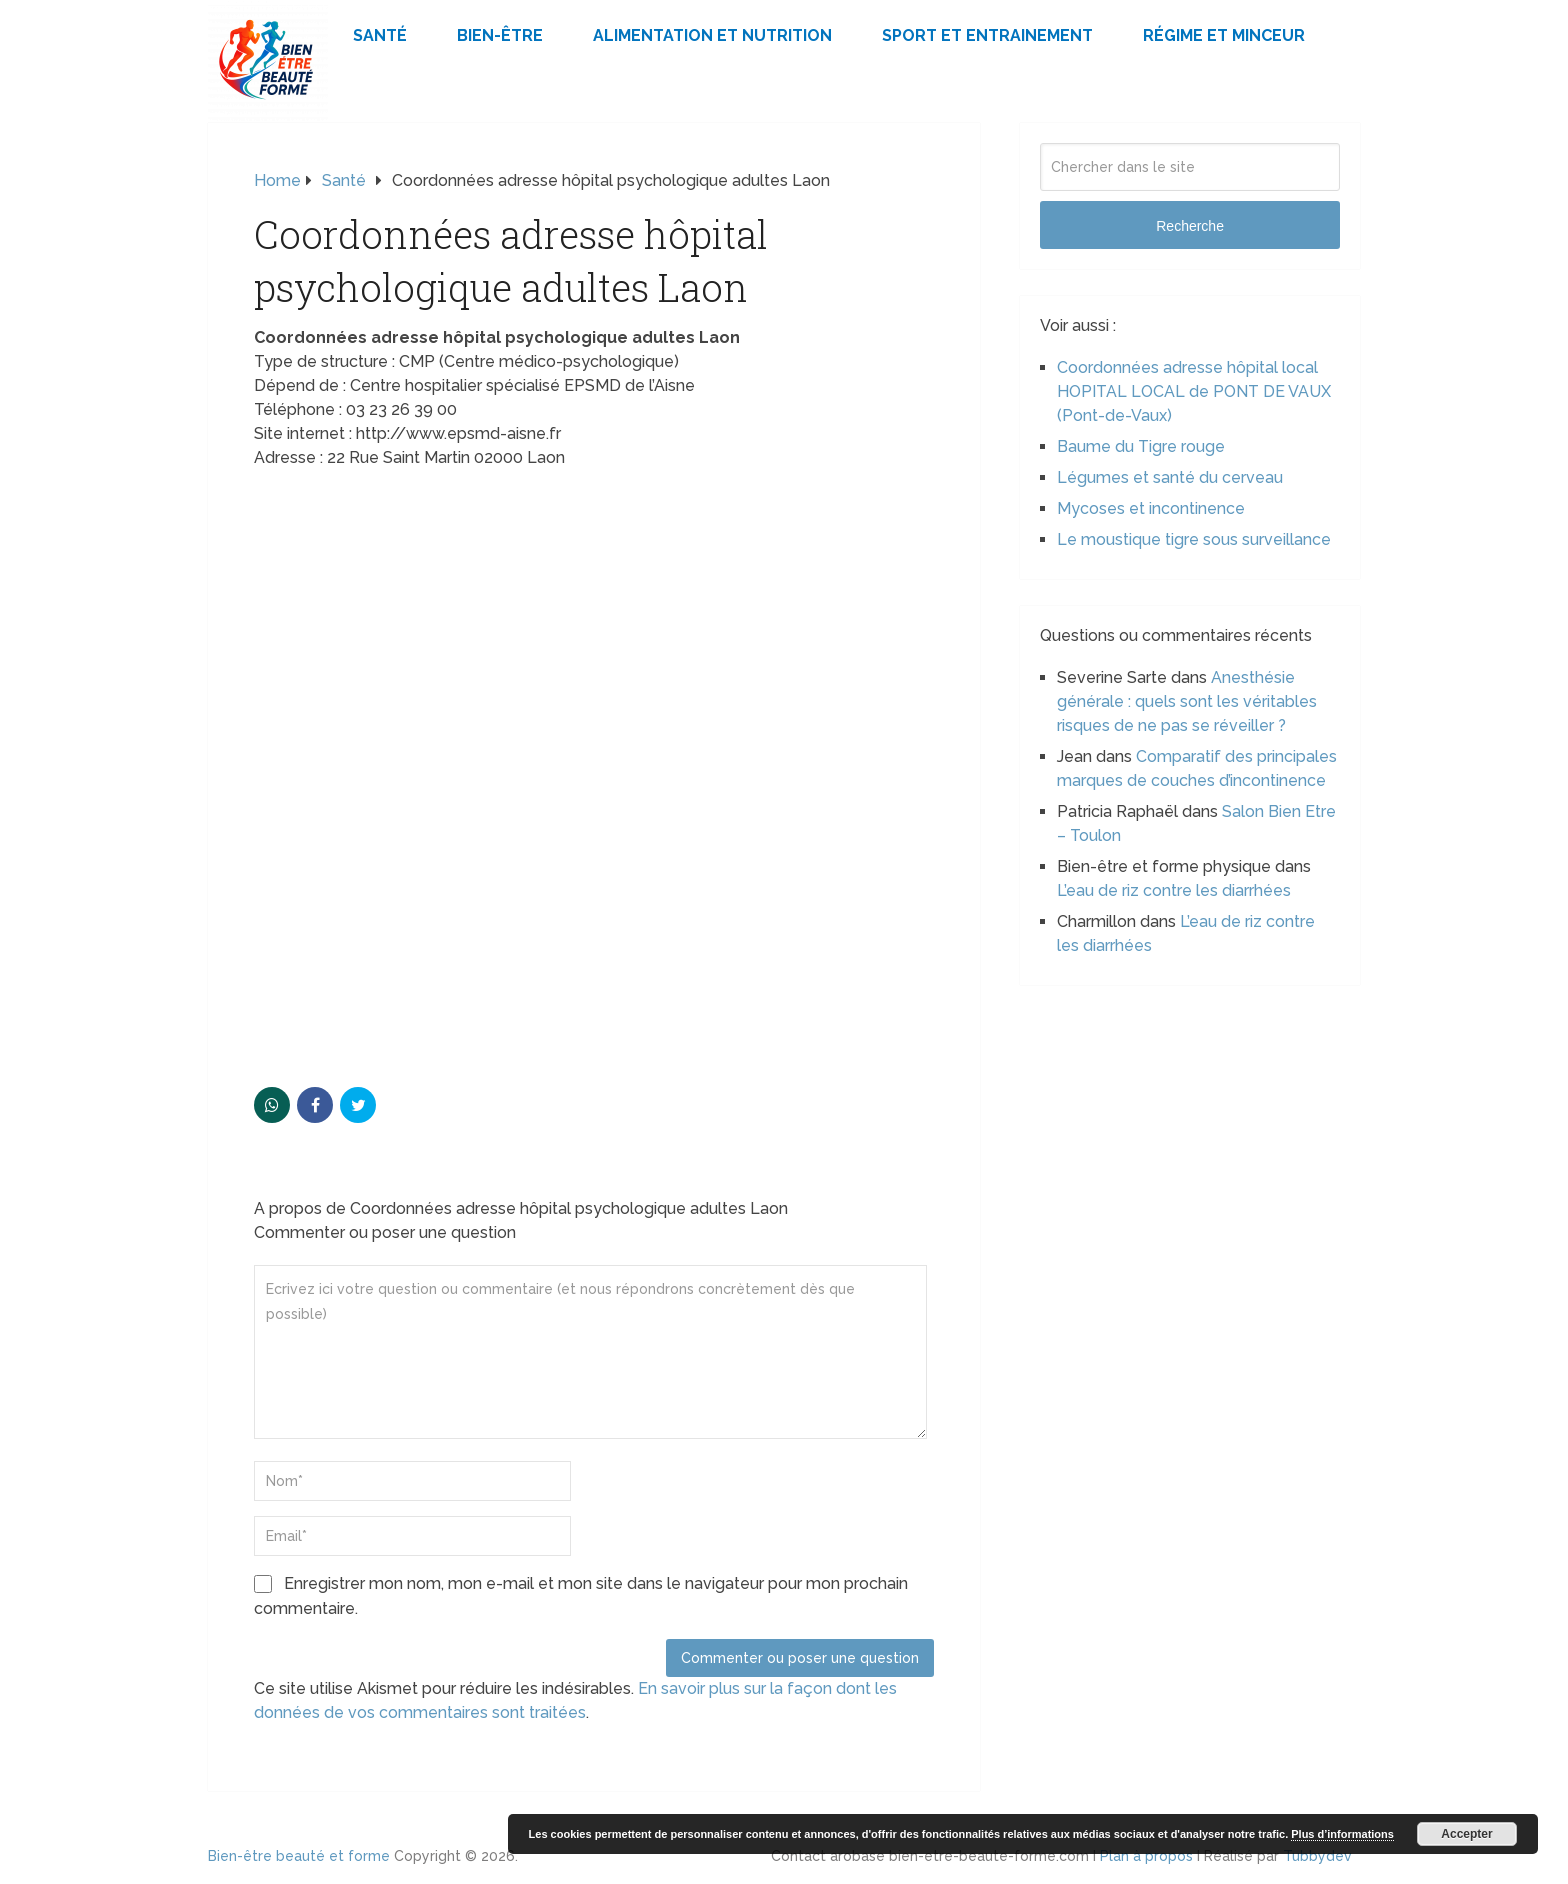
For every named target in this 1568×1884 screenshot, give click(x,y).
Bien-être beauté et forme (299, 1856)
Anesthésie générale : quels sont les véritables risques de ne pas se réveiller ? (1187, 701)
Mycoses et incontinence (1151, 508)
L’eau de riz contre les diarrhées (1174, 890)
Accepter (1466, 1834)
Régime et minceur (1224, 35)
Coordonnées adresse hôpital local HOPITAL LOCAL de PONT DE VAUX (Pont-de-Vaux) (1194, 391)
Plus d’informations (1342, 1834)
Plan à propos (1146, 1856)
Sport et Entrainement (987, 35)
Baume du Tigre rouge (1141, 446)
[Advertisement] (594, 630)
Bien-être (500, 35)
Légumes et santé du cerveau (1170, 477)
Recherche (1190, 226)
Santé (380, 35)
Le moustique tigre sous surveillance (1194, 539)
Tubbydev (1317, 1856)
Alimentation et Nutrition (712, 35)
